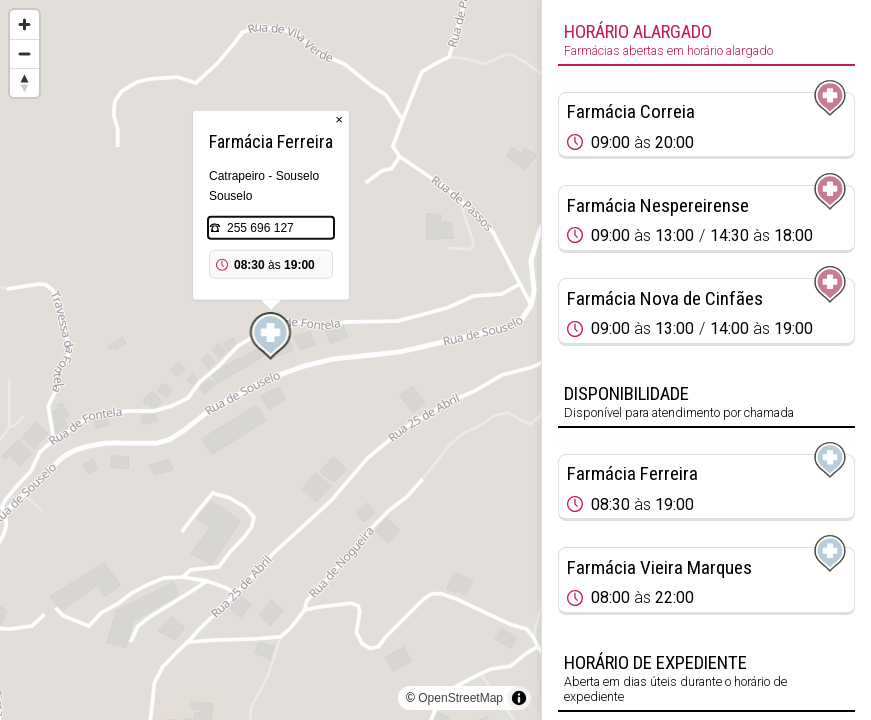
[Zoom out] (24, 53)
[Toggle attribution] (519, 698)
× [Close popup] (339, 119)
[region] (270, 360)
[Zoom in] (24, 24)
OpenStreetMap (460, 698)
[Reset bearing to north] (24, 82)
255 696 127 (260, 228)
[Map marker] (271, 336)
